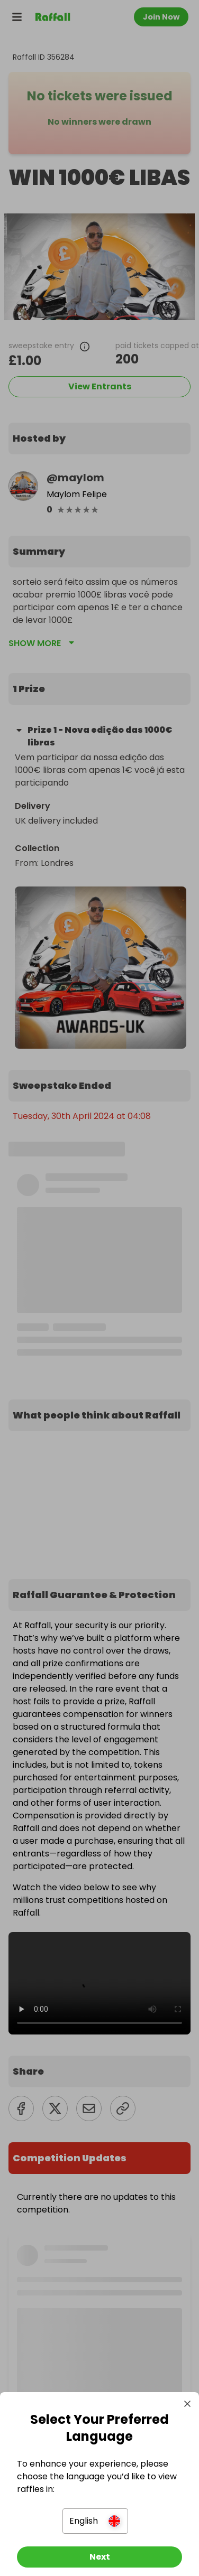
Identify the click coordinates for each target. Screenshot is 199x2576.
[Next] (99, 2557)
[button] (95, 2521)
